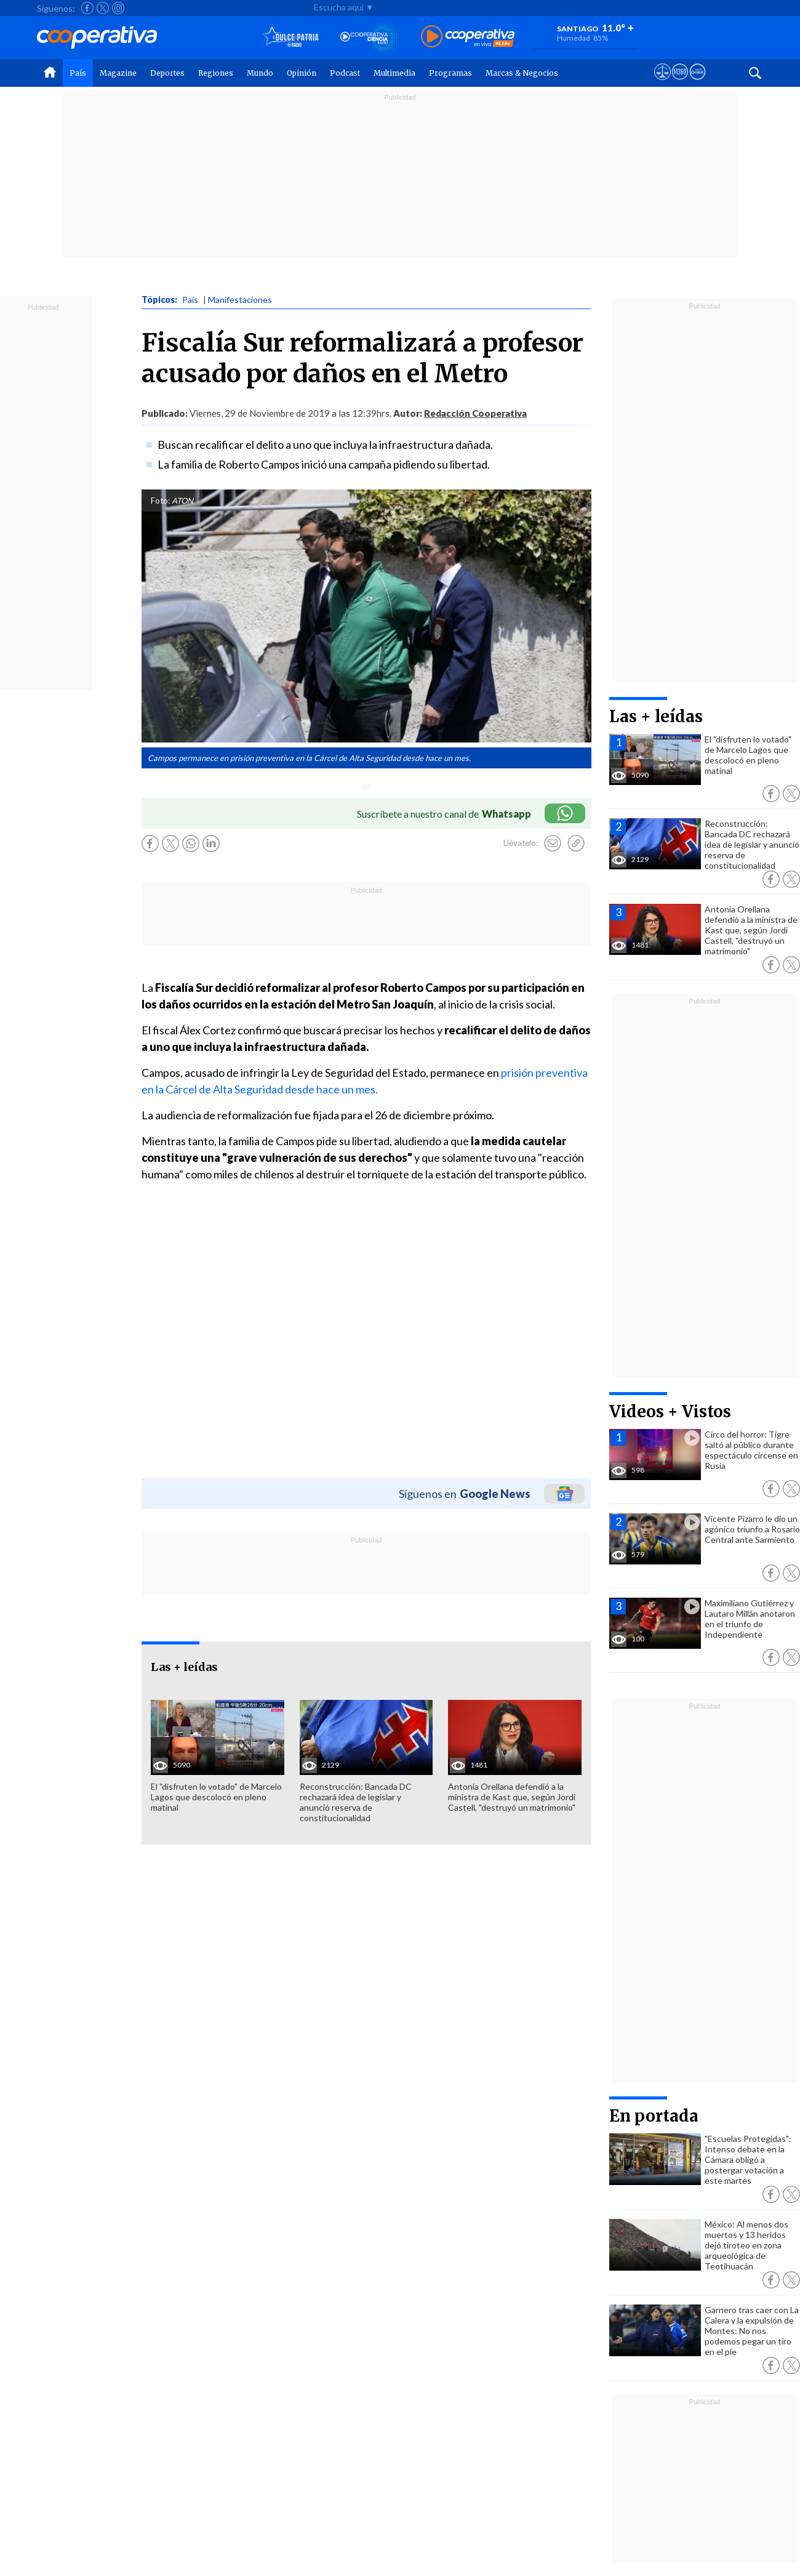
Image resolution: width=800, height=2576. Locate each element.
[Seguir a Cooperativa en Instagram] (118, 8)
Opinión (301, 73)
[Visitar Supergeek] (697, 83)
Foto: (160, 500)
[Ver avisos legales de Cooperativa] (662, 83)
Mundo (260, 73)
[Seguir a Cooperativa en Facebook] (87, 8)
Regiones (215, 73)
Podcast (345, 73)
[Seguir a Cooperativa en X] (103, 8)
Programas (450, 73)
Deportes (167, 73)
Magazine (118, 73)
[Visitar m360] (679, 83)
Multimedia (394, 73)
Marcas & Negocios (522, 73)
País (78, 73)
